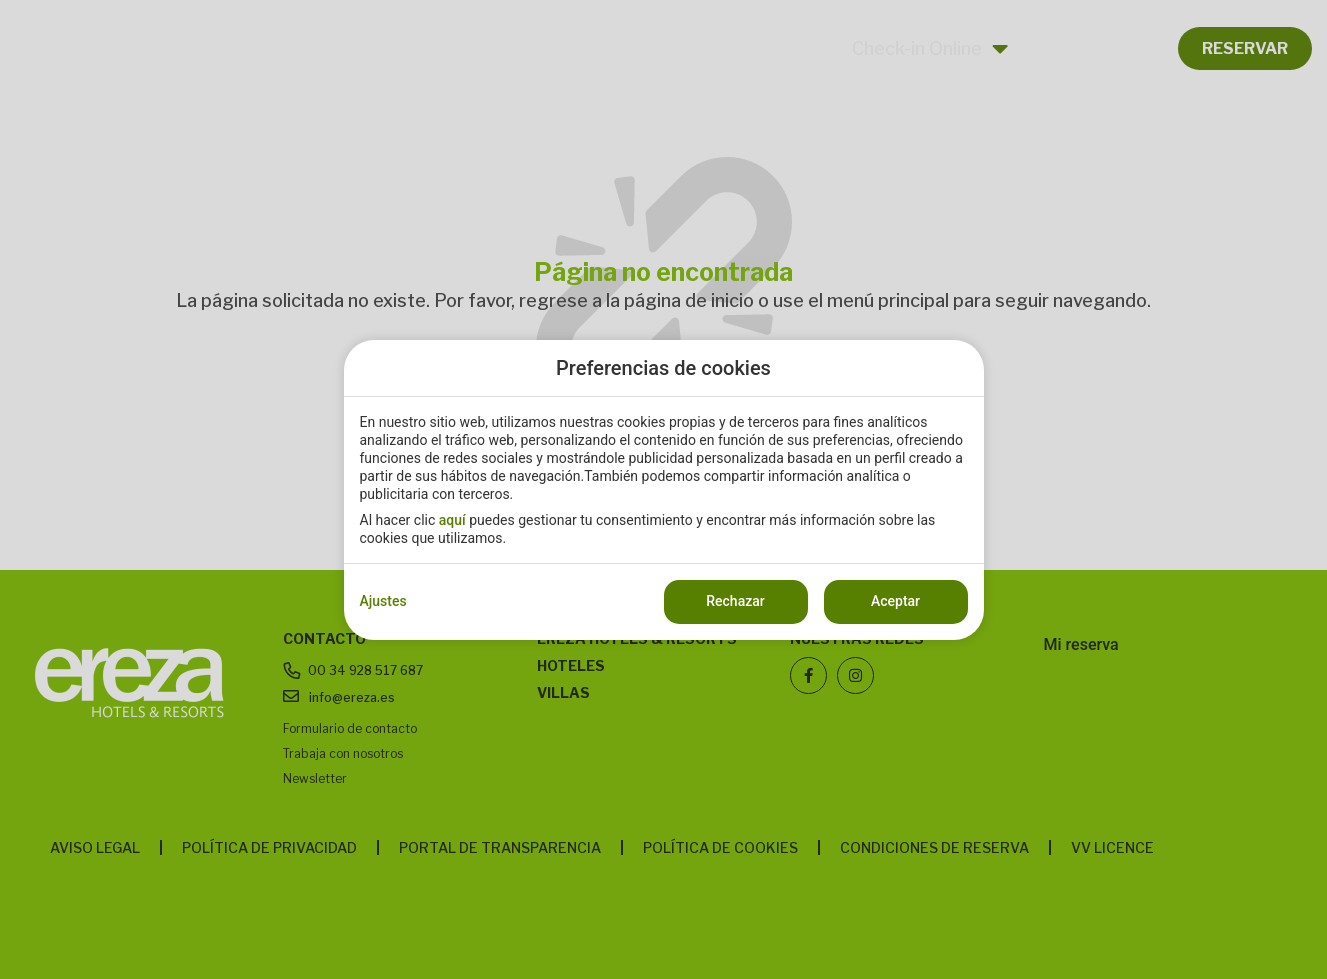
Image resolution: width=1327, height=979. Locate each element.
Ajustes (383, 601)
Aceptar (895, 601)
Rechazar (735, 601)
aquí (452, 520)
